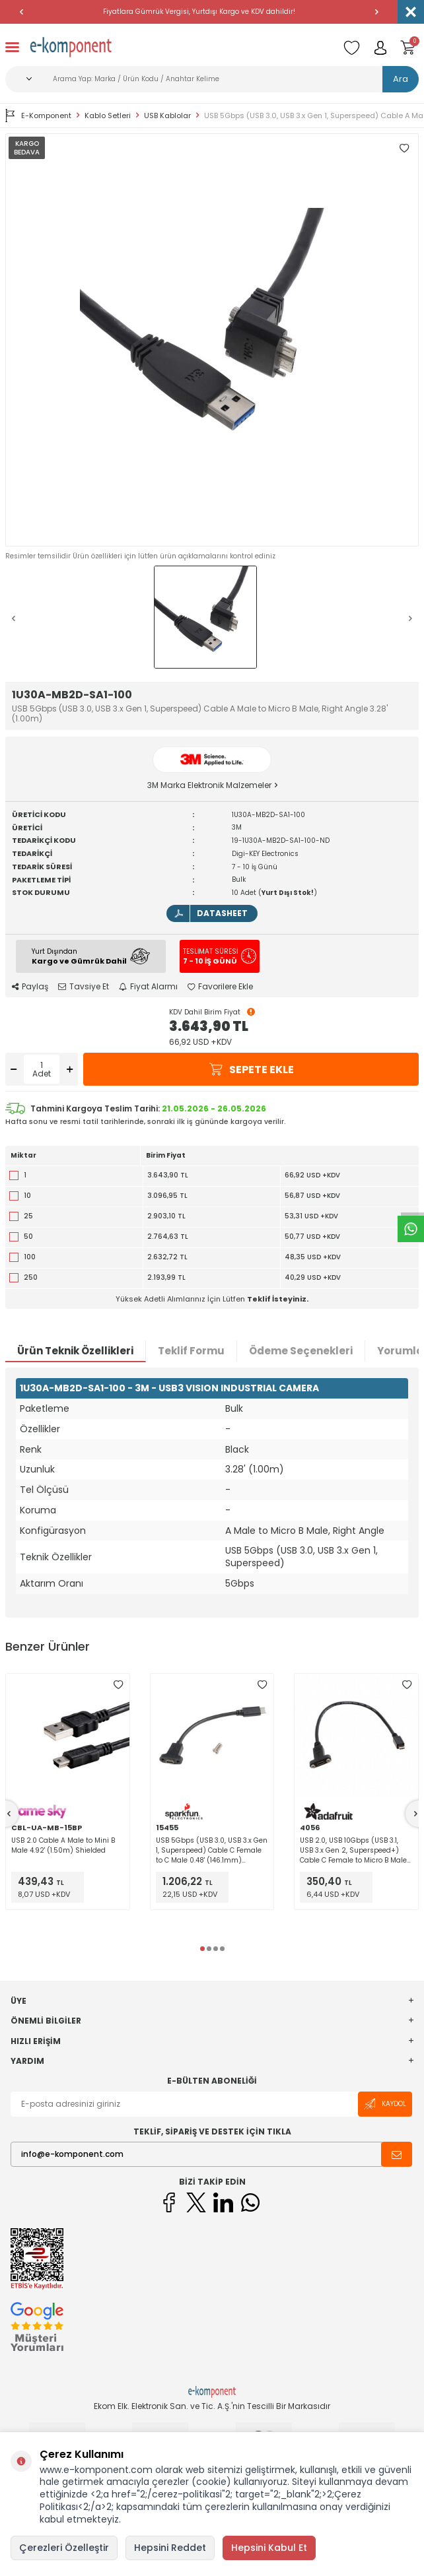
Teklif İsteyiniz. (277, 1299)
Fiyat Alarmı (148, 986)
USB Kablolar (167, 116)
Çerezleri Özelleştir (64, 2547)
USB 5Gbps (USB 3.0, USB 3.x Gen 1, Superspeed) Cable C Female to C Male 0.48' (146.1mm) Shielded (211, 1850)
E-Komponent (38, 115)
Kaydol (385, 2103)
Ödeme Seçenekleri (301, 1351)
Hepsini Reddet (170, 2547)
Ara (400, 79)
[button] (21, 11)
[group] (212, 340)
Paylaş (30, 986)
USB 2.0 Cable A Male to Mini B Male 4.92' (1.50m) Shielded (63, 1845)
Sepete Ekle (251, 1069)
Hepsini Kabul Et (269, 2547)
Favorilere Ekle (220, 986)
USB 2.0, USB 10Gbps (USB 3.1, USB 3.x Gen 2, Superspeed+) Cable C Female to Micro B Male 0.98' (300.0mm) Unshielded (353, 1850)
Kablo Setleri (108, 116)
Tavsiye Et (83, 986)
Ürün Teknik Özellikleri (75, 1351)
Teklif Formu (191, 1351)
